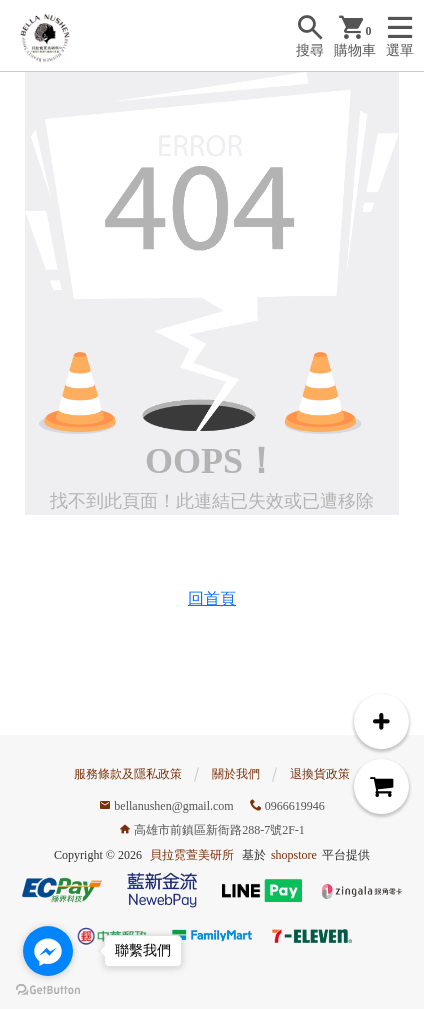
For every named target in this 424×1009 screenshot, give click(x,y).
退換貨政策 (320, 774)
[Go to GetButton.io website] (48, 989)
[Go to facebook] (48, 951)
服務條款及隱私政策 (128, 774)
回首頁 (212, 598)
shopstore (294, 855)
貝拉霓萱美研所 (192, 855)
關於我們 (236, 774)
